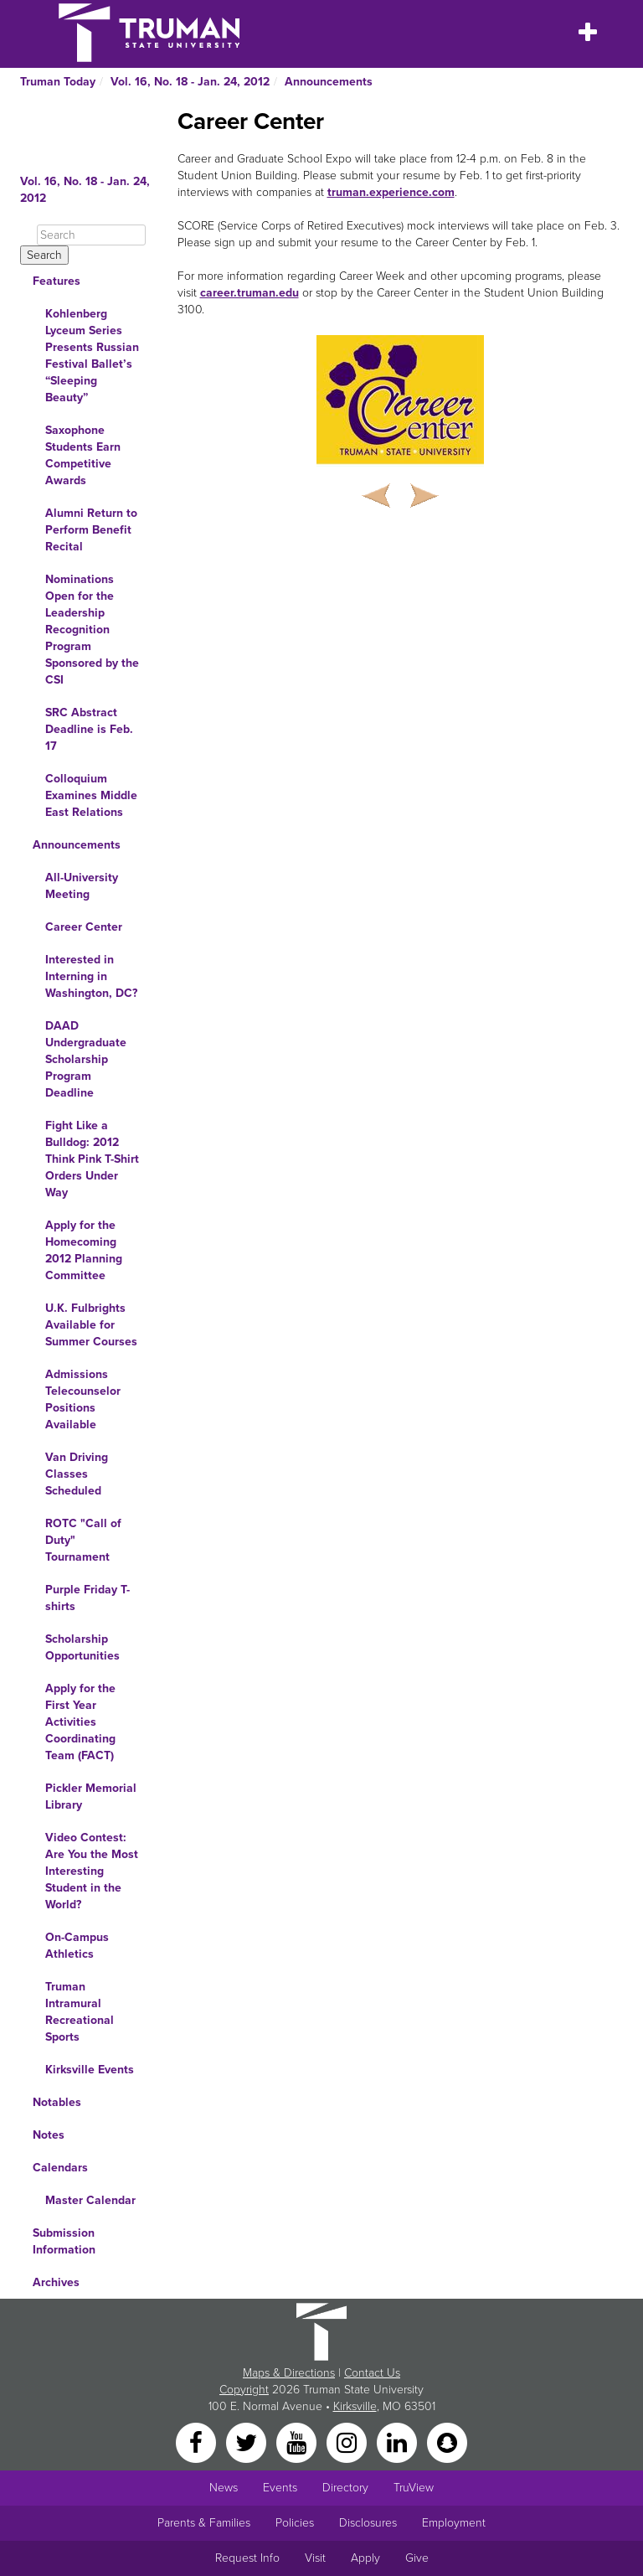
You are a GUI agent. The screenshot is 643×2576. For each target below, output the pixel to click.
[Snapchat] (447, 2441)
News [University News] (223, 2487)
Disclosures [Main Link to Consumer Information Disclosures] (368, 2523)
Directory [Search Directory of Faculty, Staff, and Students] (345, 2487)
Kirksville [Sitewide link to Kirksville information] (355, 2406)
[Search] (91, 235)
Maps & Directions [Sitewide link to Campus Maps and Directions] (289, 2373)
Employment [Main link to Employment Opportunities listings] (454, 2523)
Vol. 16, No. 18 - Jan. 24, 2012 (190, 82)
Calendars (60, 2167)
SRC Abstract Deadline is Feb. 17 (89, 729)
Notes (48, 2135)
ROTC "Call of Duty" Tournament (83, 1540)
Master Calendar (90, 2200)
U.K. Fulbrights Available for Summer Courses (91, 1325)
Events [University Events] (280, 2487)
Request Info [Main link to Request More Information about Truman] (247, 2558)
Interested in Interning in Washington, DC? (91, 976)
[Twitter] (248, 2441)
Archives (56, 2282)
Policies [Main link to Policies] (294, 2523)
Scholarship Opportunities (82, 1647)
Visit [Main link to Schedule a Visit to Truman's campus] (315, 2558)
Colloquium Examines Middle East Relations (91, 795)
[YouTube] (298, 2441)
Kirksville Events (89, 2069)
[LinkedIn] (398, 2441)
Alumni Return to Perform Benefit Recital (91, 530)
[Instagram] (348, 2441)
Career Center (83, 927)
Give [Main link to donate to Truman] (417, 2558)
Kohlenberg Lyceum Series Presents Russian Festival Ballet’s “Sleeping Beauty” (92, 356)
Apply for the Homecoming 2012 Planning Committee (83, 1250)
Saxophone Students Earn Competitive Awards (83, 455)
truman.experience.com (391, 192)
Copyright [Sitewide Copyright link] (244, 2389)
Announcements (329, 82)
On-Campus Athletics (77, 1945)
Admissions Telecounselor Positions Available (83, 1399)
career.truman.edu (249, 293)
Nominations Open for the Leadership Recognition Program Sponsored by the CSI (92, 629)
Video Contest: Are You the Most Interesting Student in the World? (91, 1871)
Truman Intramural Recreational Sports (79, 2012)
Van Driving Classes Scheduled (76, 1474)
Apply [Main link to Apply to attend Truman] (365, 2558)
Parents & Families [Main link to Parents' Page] (203, 2523)
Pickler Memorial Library (90, 1796)
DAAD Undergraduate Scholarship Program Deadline (85, 1059)
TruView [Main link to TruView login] (414, 2487)
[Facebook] (197, 2441)
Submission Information (64, 2241)
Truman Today (57, 82)
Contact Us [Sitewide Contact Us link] (372, 2373)
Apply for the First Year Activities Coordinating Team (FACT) (80, 1722)
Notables (57, 2102)
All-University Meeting (81, 885)
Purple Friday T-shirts (87, 1597)
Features (56, 281)
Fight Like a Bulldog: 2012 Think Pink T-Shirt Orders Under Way (92, 1159)
